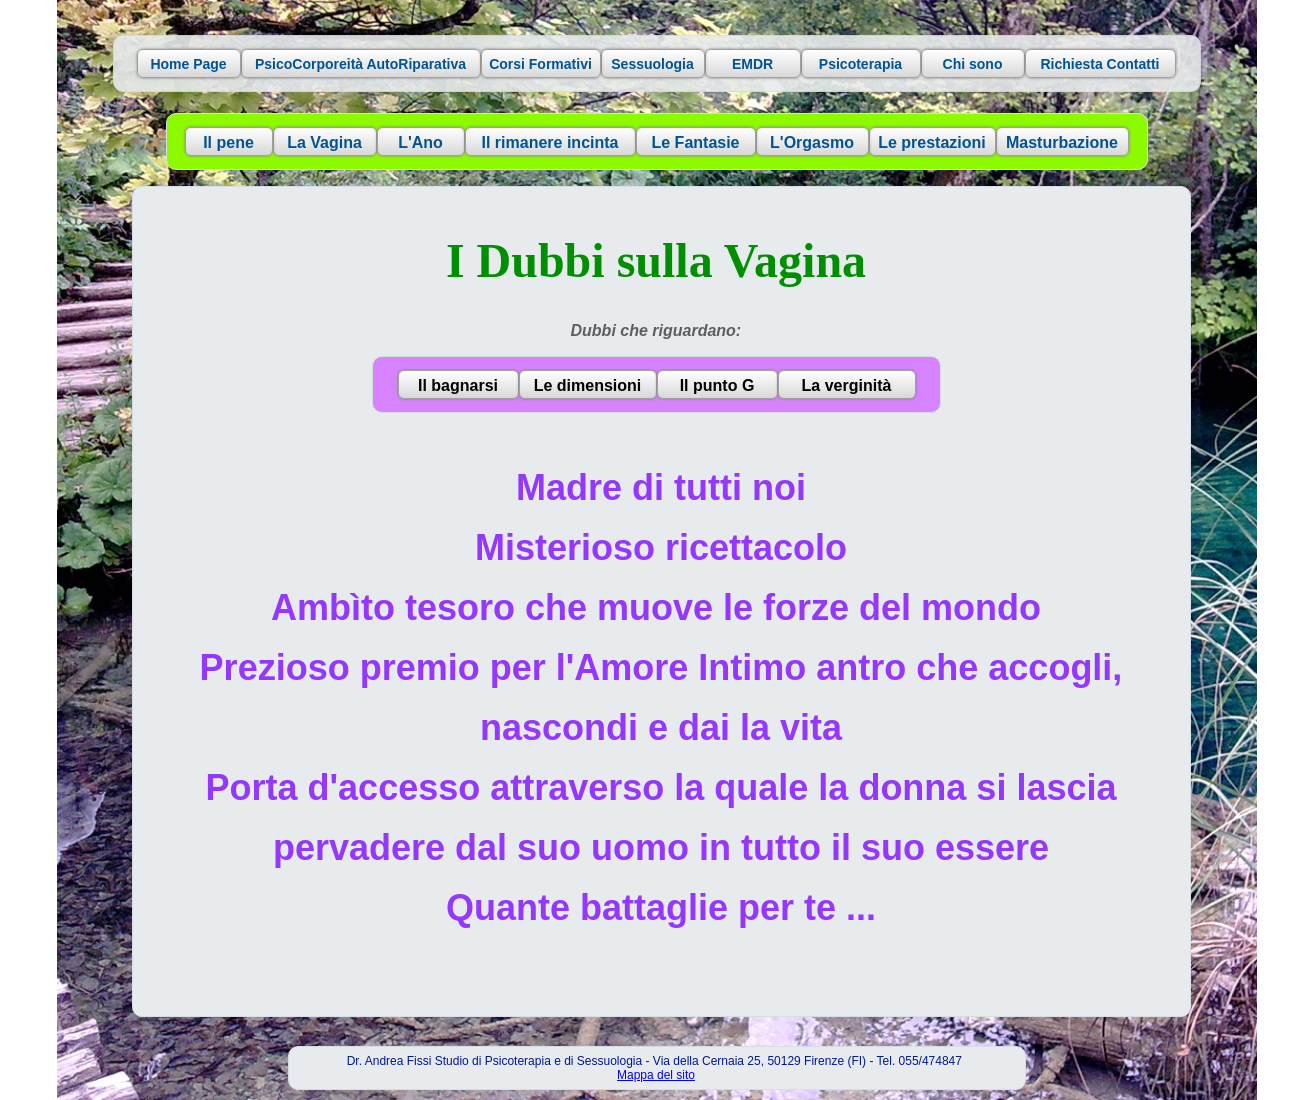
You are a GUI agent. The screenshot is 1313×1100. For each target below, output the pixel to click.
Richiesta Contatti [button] (1099, 64)
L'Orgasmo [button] (812, 142)
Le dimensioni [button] (588, 385)
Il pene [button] (228, 142)
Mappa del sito (656, 1075)
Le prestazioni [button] (932, 142)
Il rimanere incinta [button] (550, 142)
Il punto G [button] (717, 385)
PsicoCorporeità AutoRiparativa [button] (360, 64)
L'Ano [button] (420, 142)
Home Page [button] (188, 64)
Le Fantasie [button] (695, 142)
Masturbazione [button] (1062, 142)
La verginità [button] (847, 385)
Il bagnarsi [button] (458, 385)
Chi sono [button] (973, 64)
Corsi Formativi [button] (540, 64)
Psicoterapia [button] (860, 64)
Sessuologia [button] (652, 64)
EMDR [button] (752, 64)
